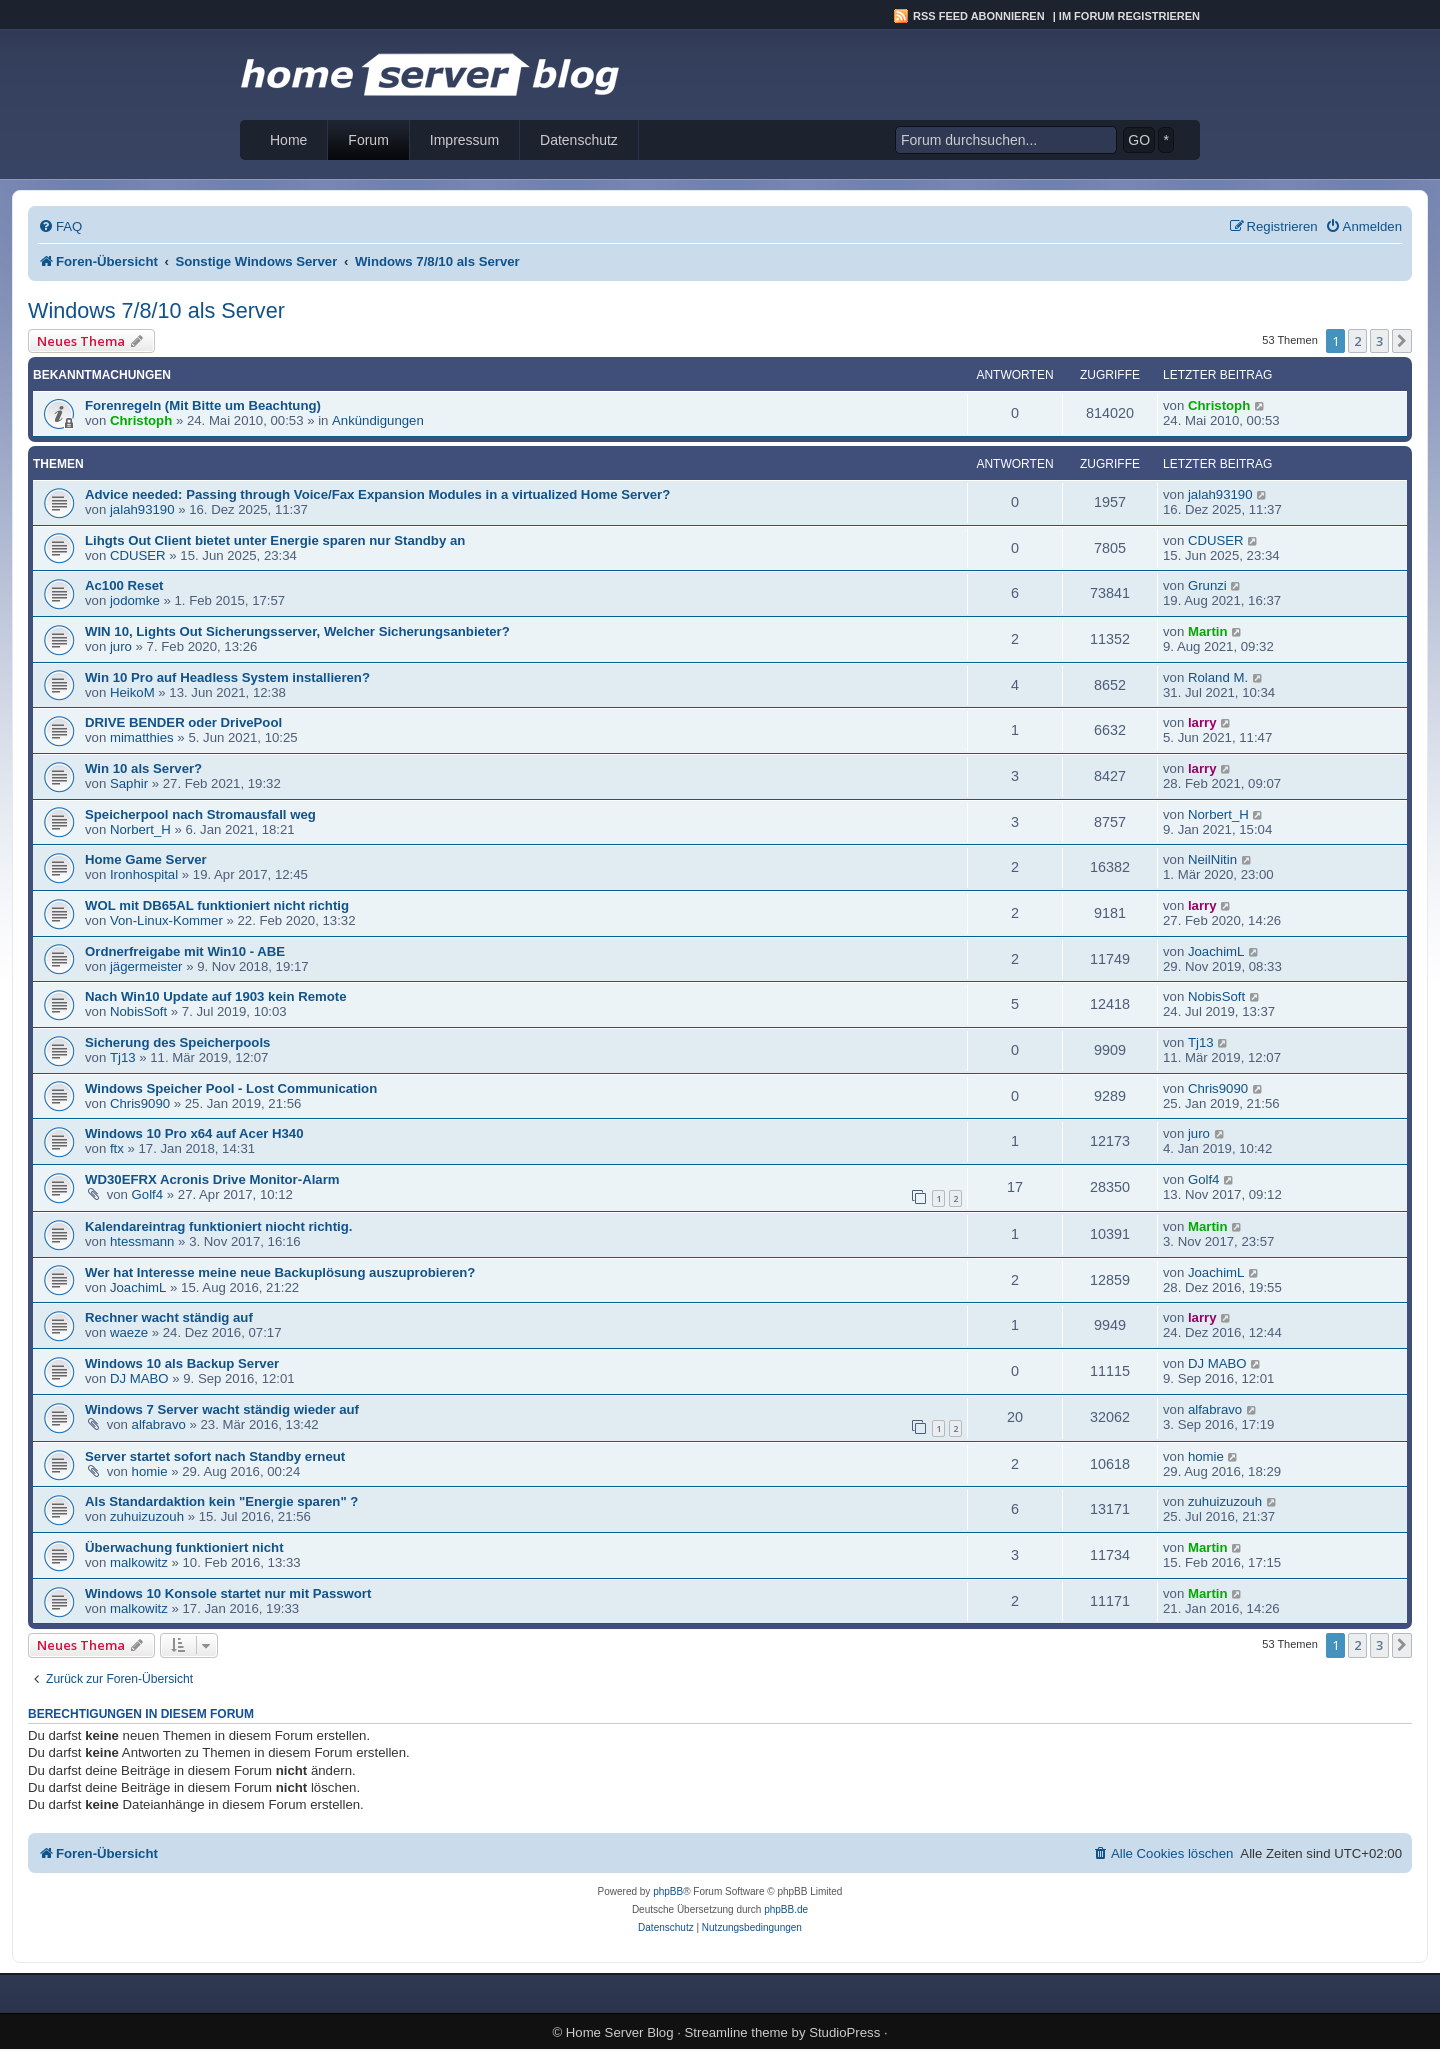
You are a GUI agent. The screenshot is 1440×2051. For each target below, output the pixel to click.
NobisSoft (138, 1011)
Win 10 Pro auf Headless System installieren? (227, 677)
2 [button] (1357, 341)
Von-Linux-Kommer (166, 920)
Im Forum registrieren (1129, 16)
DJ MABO (139, 1378)
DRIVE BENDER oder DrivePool (183, 722)
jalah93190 (142, 509)
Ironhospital (144, 874)
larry (1202, 722)
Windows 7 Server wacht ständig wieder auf (222, 1409)
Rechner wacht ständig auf (169, 1317)
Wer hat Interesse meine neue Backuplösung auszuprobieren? (280, 1272)
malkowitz (139, 1562)
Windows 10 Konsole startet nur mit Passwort (228, 1593)
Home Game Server (146, 859)
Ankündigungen (378, 420)
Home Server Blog (620, 2032)
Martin (1208, 631)
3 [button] (1379, 341)
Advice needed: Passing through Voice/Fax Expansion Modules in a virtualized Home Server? (377, 494)
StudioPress (844, 2032)
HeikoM (132, 692)
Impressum (464, 140)
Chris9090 (140, 1103)
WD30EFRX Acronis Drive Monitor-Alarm (212, 1179)
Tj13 (123, 1057)
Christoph (141, 420)
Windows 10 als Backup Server (182, 1363)
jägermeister (146, 966)
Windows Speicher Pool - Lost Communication (231, 1088)
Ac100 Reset (124, 585)
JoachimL (1216, 951)
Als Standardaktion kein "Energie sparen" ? (221, 1501)
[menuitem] (60, 226)
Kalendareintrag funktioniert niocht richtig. (218, 1226)
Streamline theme (736, 2032)
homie (150, 1471)
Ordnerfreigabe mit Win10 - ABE (185, 951)
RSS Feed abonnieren (979, 16)
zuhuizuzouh (147, 1516)
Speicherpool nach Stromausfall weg (200, 814)
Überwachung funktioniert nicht (184, 1547)
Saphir (129, 783)
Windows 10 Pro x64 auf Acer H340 (194, 1133)
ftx (117, 1148)
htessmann (142, 1241)
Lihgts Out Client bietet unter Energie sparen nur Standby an (275, 540)
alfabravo (159, 1424)
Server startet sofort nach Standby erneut (215, 1456)
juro (121, 646)
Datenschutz (579, 140)
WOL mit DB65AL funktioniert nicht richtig (217, 905)
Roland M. (1218, 677)
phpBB (668, 1891)
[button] (1402, 341)
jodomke (135, 600)
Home (288, 140)
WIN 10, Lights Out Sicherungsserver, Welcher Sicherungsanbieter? (297, 631)
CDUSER (138, 555)
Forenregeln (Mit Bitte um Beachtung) (203, 405)
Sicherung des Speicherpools (177, 1042)
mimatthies (142, 737)
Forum (368, 140)
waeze (129, 1332)
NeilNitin (1212, 859)
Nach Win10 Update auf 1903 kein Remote (216, 996)
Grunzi (1207, 585)
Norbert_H (140, 829)
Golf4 (148, 1194)
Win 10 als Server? (143, 768)
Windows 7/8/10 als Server (156, 310)
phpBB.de (786, 1909)
